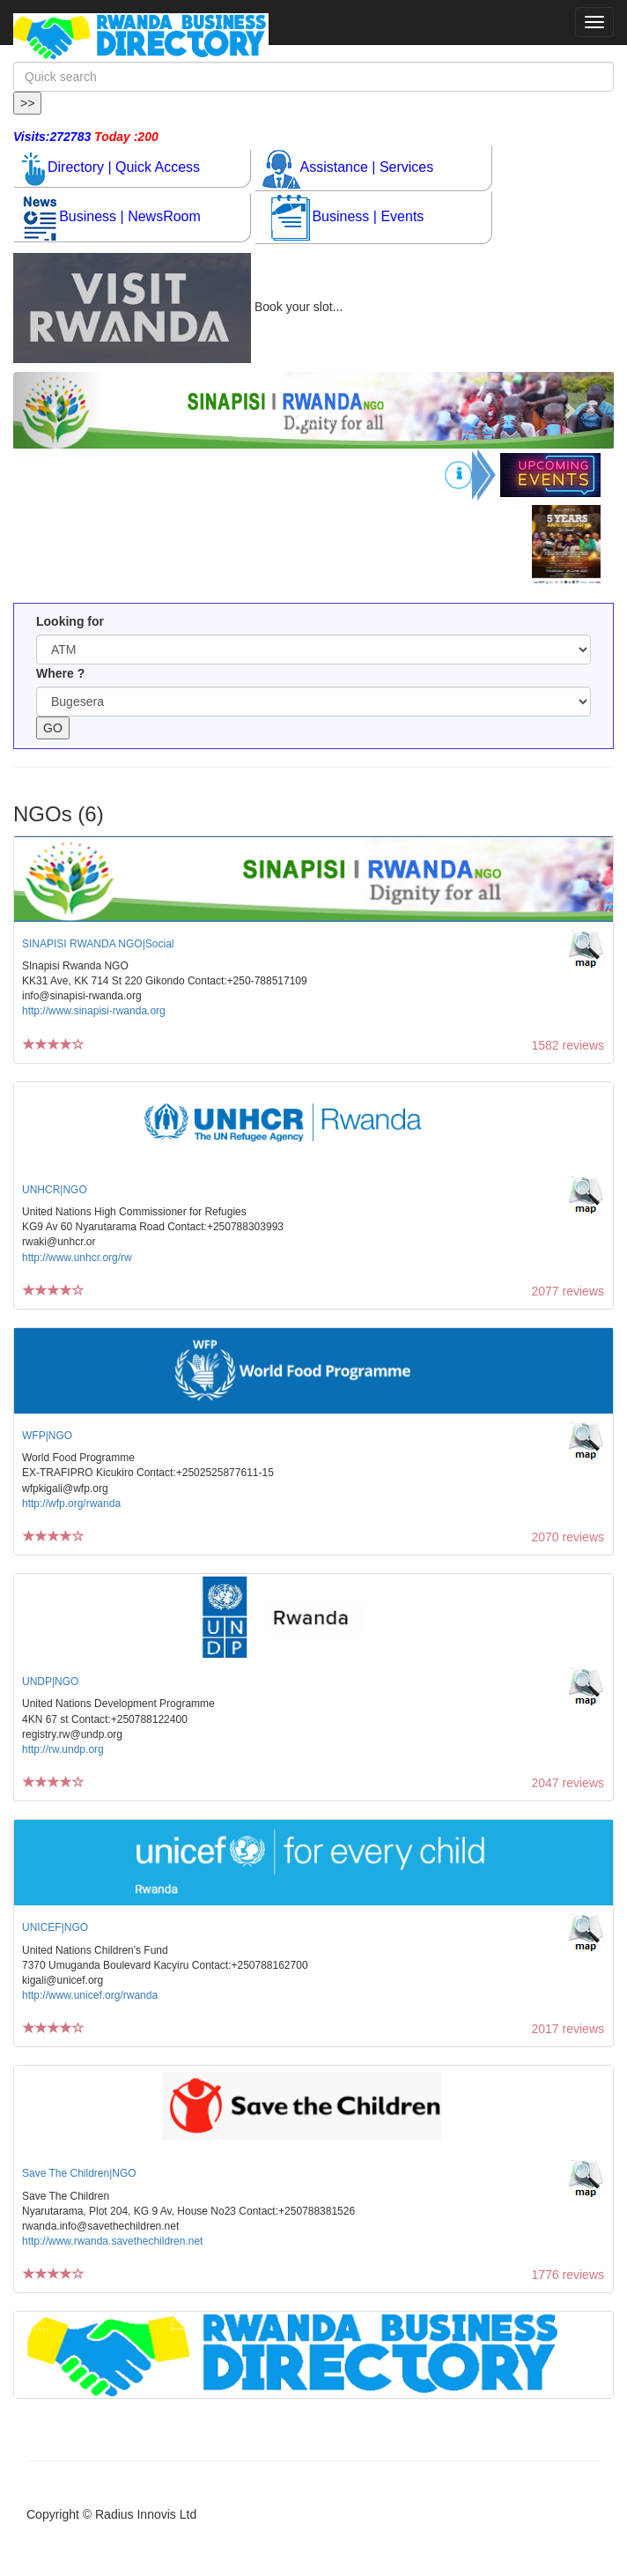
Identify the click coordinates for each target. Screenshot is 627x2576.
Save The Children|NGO (79, 2173)
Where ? (60, 673)
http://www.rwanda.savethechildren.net (112, 2241)
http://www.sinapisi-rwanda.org (94, 1011)
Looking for (70, 621)
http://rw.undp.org (63, 1749)
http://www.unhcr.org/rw (77, 1257)
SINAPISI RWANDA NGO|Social (98, 944)
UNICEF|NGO (55, 1927)
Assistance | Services (348, 167)
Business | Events (347, 217)
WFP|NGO (47, 1435)
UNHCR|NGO (54, 1190)
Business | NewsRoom (110, 217)
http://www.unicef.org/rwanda (90, 1995)
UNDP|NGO (50, 1681)
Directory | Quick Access (110, 168)
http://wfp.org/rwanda (71, 1503)
